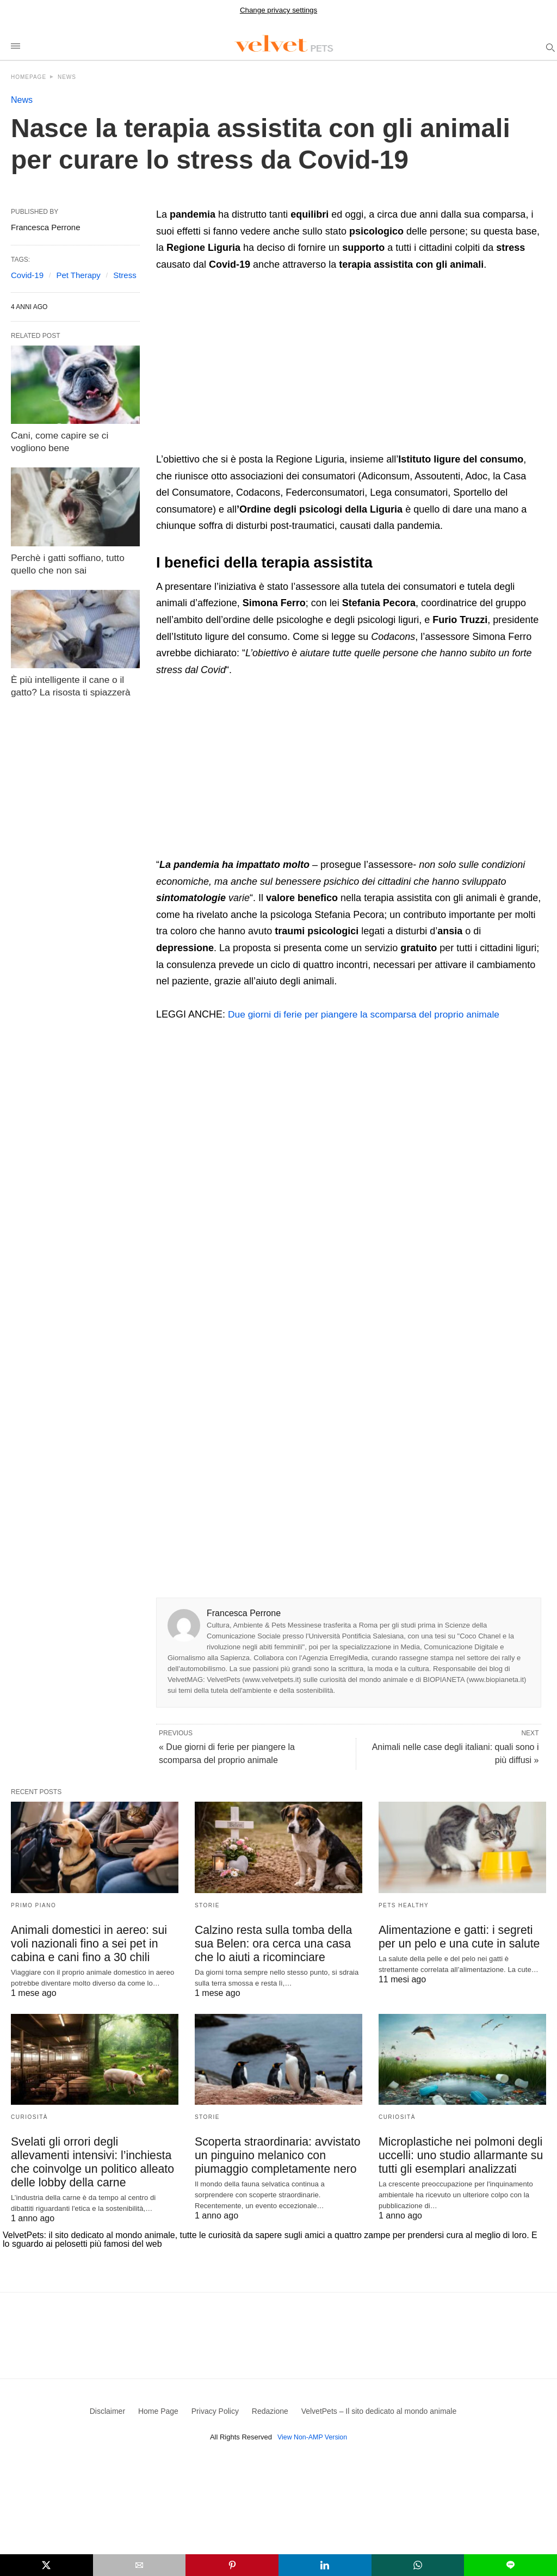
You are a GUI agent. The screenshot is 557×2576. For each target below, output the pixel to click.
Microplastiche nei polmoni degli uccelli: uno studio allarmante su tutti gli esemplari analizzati (456, 2155)
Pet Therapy (78, 275)
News (67, 77)
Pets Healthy (404, 1905)
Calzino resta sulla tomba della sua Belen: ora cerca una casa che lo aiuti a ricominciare (278, 1943)
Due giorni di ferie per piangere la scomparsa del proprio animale (368, 1014)
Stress (125, 275)
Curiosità (29, 2117)
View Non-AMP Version (312, 2437)
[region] (247, 365)
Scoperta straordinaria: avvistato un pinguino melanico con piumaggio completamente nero (273, 2155)
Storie (207, 1905)
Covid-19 (27, 275)
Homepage (28, 77)
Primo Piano (33, 1905)
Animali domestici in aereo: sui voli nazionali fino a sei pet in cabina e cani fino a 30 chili (94, 1943)
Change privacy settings (278, 10)
